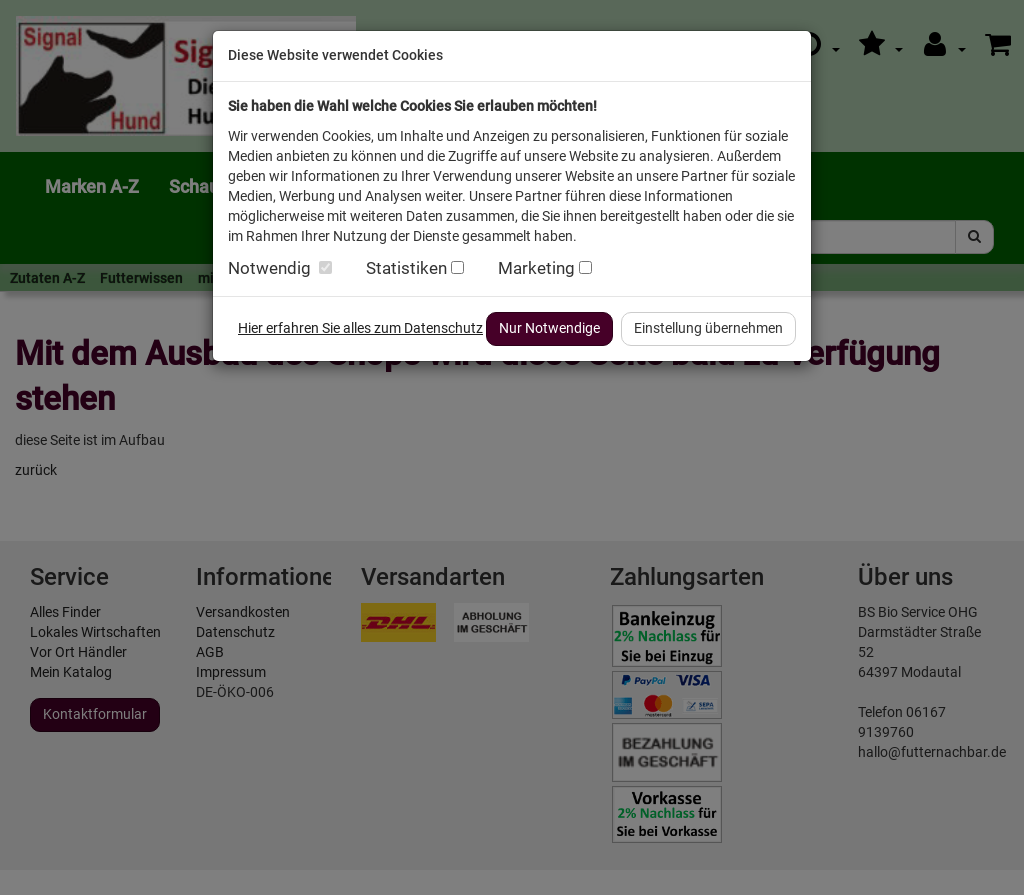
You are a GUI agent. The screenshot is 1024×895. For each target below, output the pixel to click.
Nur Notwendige (549, 328)
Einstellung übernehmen (708, 328)
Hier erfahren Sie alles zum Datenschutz (360, 328)
